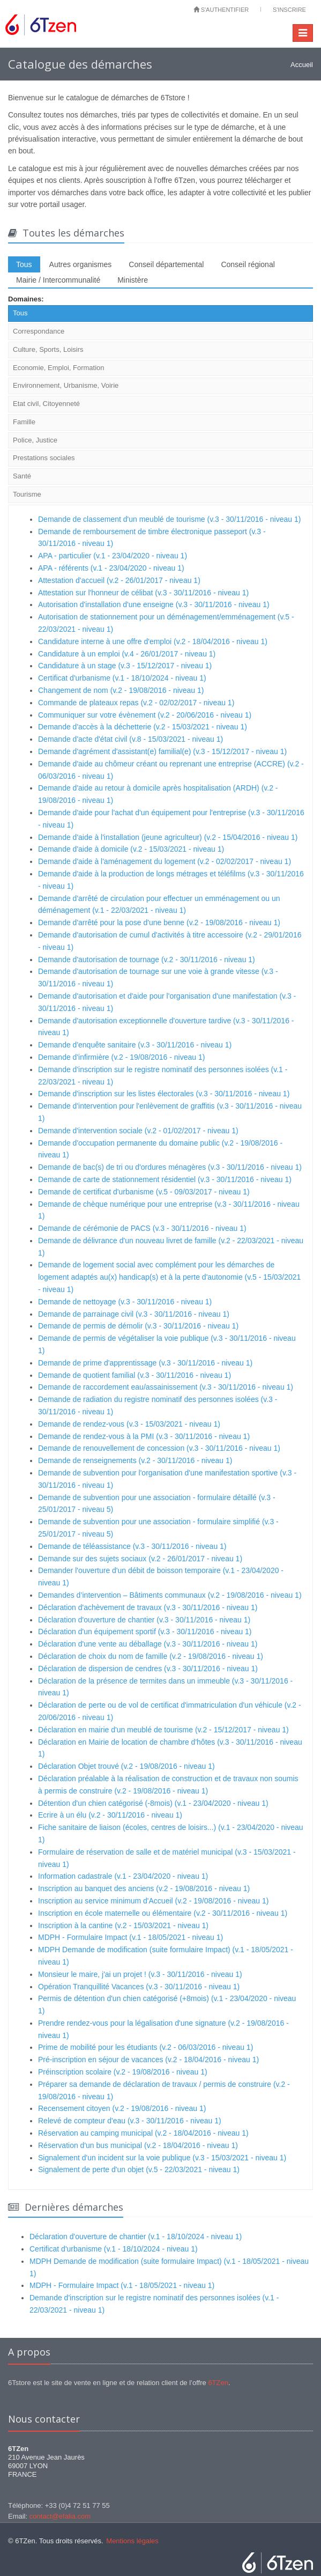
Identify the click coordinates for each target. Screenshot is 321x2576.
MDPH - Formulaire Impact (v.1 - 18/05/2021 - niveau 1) (130, 1937)
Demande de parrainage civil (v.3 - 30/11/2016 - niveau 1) (133, 1314)
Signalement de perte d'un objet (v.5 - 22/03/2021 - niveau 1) (139, 2169)
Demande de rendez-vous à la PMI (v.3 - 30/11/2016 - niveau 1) (144, 1436)
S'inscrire (289, 9)
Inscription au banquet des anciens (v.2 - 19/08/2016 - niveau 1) (144, 1888)
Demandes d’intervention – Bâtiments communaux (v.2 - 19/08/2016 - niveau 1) (170, 1595)
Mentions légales (132, 2541)
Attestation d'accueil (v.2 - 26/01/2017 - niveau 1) (119, 580)
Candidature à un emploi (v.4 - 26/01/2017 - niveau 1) (126, 653)
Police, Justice (35, 440)
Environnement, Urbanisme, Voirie (65, 385)
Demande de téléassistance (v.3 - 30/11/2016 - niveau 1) (132, 1546)
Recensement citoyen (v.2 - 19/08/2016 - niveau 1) (122, 2108)
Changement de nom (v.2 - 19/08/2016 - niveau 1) (121, 690)
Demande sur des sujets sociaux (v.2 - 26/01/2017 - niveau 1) (140, 1558)
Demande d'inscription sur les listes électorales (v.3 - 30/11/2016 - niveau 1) (163, 1093)
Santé (22, 476)
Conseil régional (247, 264)
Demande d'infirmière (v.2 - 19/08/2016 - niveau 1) (121, 1057)
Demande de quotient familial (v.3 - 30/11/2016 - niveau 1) (134, 1375)
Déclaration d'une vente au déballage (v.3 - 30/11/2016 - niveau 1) (147, 1644)
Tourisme (27, 494)
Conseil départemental (166, 264)
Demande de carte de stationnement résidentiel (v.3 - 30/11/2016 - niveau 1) (165, 1179)
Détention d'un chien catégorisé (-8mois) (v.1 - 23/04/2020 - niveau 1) (153, 1803)
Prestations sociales (44, 458)
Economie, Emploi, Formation (58, 368)
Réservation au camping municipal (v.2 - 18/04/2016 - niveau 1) (143, 2133)
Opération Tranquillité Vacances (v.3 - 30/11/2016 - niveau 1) (139, 1986)
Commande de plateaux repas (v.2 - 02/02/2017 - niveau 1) (136, 702)
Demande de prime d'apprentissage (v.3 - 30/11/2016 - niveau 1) (145, 1363)
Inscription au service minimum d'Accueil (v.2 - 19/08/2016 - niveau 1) (153, 1900)
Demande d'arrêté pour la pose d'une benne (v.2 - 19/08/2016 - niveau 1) (159, 922)
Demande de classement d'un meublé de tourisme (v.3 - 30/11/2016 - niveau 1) (169, 519)
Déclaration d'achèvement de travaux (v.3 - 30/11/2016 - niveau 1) (147, 1607)
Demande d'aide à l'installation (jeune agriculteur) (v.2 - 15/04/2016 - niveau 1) (167, 837)
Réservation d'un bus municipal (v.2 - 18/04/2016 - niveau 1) (138, 2145)
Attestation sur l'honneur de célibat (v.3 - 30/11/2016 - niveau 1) (143, 592)
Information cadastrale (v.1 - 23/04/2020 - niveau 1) (123, 1876)
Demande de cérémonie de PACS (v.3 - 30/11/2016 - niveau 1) (142, 1228)
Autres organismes (80, 264)
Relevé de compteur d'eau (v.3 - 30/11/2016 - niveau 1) (129, 2120)
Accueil (301, 65)
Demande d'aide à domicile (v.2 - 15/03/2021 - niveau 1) (131, 849)
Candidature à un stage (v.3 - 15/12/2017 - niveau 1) (125, 665)
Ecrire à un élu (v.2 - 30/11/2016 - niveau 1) (110, 1815)
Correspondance (38, 331)
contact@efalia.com (60, 2516)
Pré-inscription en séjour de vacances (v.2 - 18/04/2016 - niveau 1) (148, 2059)
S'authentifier (221, 9)
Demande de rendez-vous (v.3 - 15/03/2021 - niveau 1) (129, 1424)
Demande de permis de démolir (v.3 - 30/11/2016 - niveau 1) (138, 1326)
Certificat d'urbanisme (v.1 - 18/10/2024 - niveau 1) (122, 678)
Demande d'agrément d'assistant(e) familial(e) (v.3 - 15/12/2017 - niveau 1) (162, 751)
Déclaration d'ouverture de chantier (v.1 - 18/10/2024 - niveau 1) (135, 2236)
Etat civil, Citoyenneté (46, 404)
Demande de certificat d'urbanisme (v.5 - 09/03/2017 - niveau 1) (144, 1191)
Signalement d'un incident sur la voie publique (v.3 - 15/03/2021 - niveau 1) (162, 2157)
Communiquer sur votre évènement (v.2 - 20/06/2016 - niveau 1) (144, 715)
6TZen (218, 2383)
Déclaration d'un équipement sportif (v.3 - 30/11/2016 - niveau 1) (145, 1631)
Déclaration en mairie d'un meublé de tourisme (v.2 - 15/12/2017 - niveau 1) (163, 1729)
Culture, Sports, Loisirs (48, 349)
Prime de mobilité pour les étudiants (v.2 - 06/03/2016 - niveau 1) (145, 2047)
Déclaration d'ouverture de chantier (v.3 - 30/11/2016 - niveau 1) (144, 1619)
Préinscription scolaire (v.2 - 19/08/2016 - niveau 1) (122, 2072)
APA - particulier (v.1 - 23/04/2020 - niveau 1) (112, 555)
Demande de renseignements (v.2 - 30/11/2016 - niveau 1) (135, 1460)
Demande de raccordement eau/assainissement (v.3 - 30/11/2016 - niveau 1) (165, 1387)
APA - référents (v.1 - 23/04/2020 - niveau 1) (111, 568)
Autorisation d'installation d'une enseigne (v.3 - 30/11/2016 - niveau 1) (154, 604)
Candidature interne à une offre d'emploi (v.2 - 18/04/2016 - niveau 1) (152, 641)
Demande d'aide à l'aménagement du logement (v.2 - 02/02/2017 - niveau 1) (164, 861)
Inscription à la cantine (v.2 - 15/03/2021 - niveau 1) (123, 1925)
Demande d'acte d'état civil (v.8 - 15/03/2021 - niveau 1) (130, 739)
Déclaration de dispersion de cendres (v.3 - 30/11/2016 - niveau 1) (148, 1668)
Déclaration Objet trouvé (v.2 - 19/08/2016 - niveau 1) (126, 1766)
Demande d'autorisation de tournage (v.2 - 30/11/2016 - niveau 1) (146, 959)
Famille (24, 422)
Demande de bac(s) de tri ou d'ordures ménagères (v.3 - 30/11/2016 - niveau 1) (170, 1167)
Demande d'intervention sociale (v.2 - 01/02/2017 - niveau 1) (138, 1130)
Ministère (132, 280)
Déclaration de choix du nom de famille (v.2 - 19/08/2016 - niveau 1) (150, 1656)
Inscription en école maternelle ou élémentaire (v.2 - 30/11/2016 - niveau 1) (162, 1913)
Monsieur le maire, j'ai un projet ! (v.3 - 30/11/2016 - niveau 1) (140, 1974)
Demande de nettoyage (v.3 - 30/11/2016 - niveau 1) (125, 1301)
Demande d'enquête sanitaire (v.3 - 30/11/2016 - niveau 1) (135, 1044)
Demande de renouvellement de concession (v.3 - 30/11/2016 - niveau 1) (159, 1448)
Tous (24, 264)
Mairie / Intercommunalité (58, 280)
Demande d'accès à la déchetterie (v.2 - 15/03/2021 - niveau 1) (142, 726)
